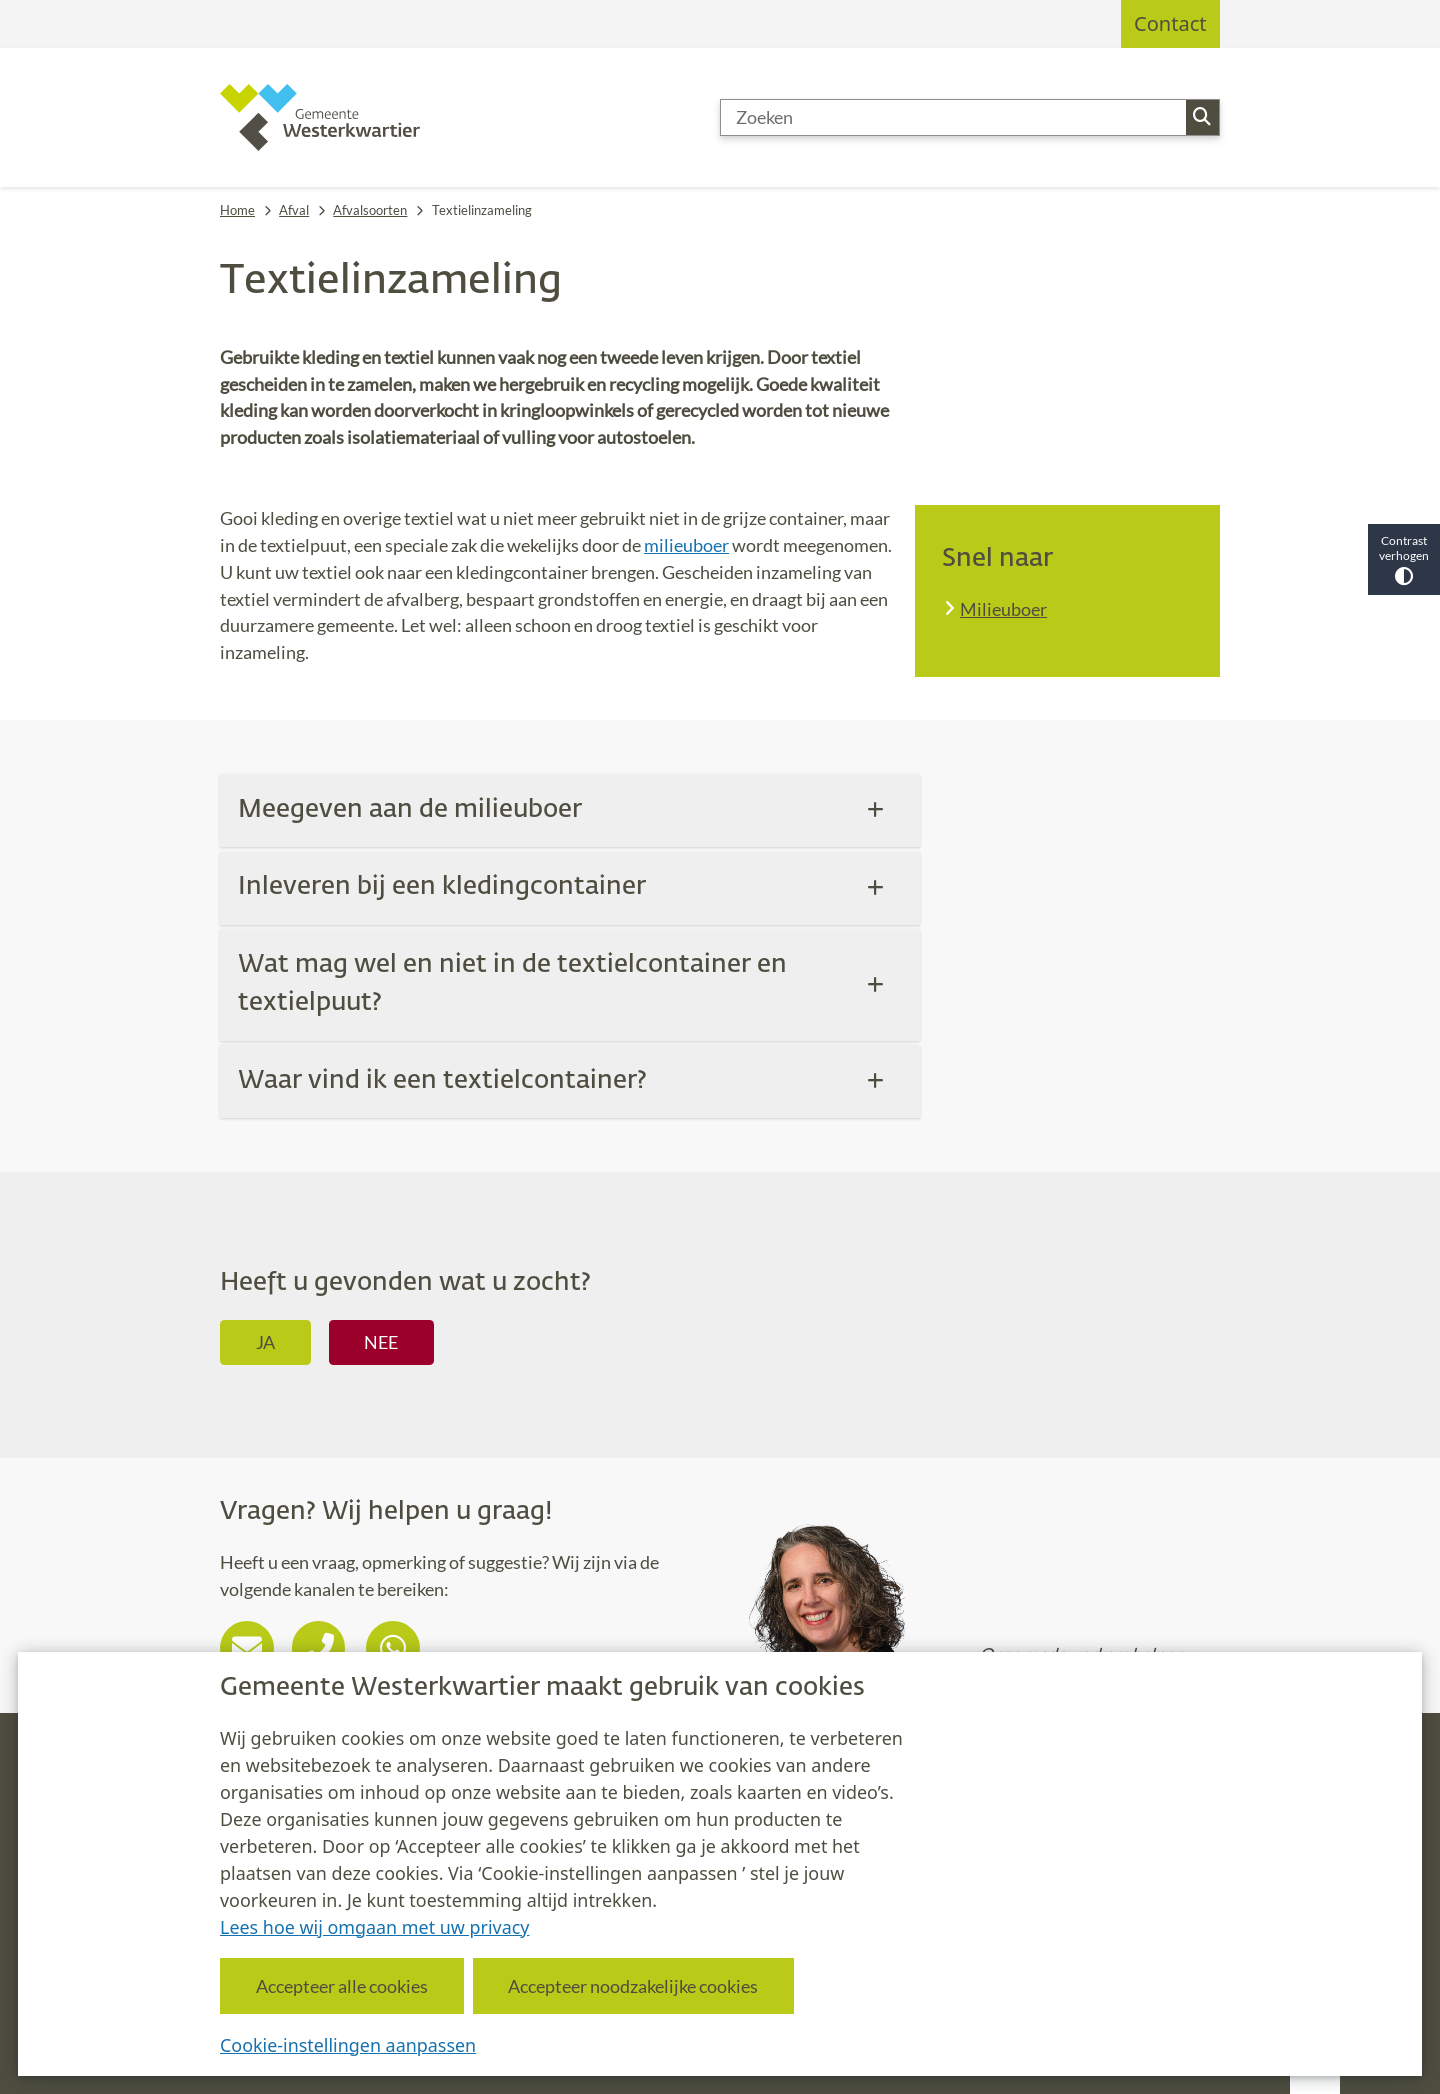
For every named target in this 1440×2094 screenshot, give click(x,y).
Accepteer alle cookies (342, 1985)
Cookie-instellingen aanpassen (348, 2044)
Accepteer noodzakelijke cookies (633, 1985)
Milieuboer (1003, 609)
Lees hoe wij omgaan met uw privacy (375, 1926)
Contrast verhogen (1404, 559)
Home (237, 210)
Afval (294, 210)
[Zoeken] (953, 118)
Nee (381, 1342)
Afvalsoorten (370, 210)
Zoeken (1202, 117)
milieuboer (686, 545)
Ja (265, 1342)
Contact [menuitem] (1170, 23)
